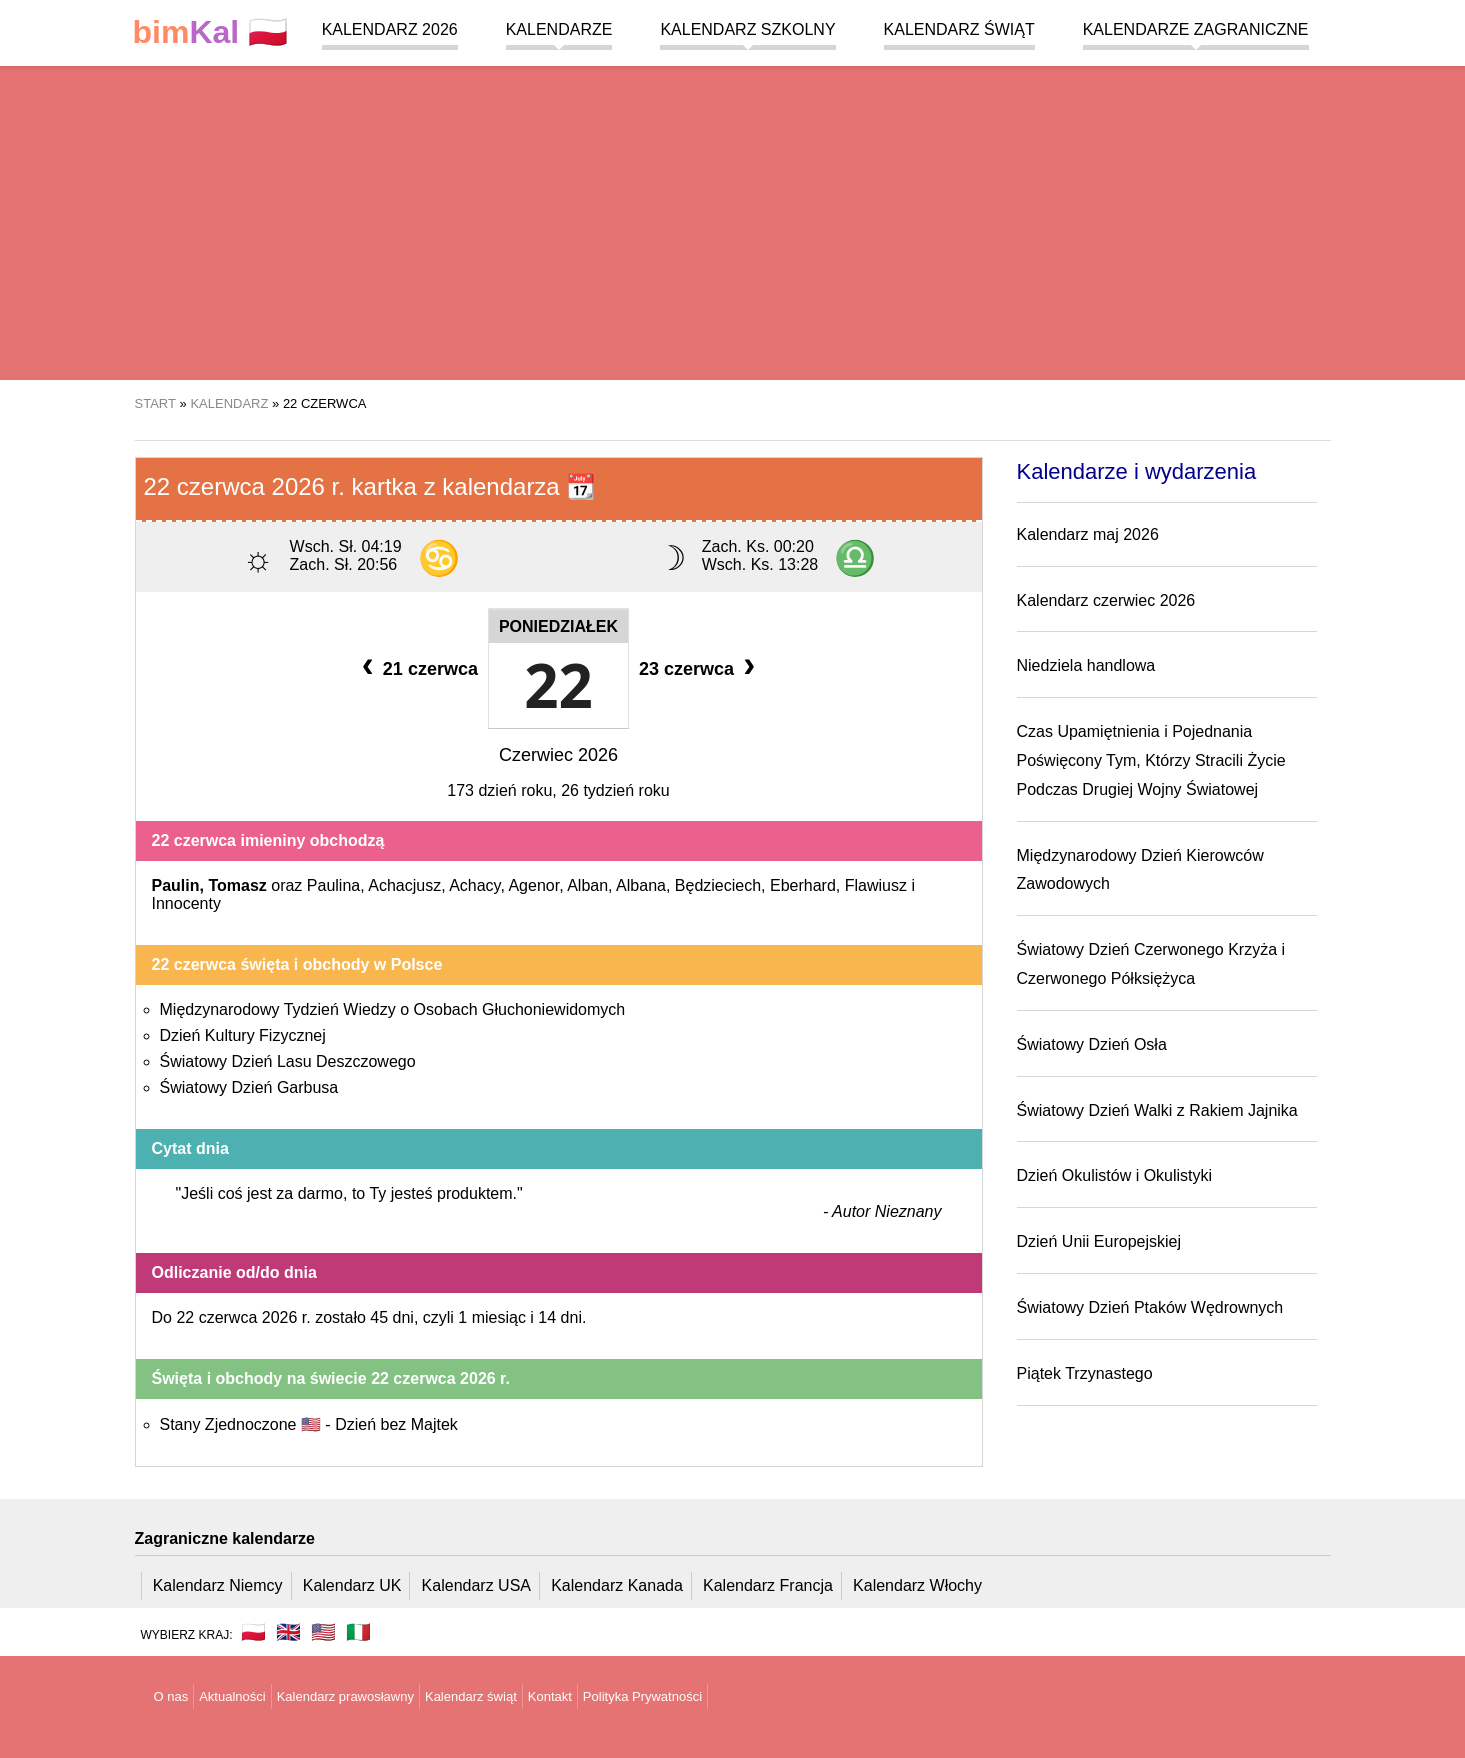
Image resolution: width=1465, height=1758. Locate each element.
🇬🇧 (288, 1632)
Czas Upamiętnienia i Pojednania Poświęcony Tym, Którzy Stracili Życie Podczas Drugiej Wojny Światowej (1151, 760)
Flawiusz (876, 885)
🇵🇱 (211, 32)
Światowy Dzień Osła (1092, 1044)
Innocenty (186, 903)
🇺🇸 (323, 1632)
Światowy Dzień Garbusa (249, 1087)
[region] (732, 220)
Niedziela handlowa (1086, 665)
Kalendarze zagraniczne (1196, 29)
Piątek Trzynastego (1085, 1373)
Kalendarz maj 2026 (1088, 534)
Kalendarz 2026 (390, 29)
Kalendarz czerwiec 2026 (1106, 600)
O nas (171, 1696)
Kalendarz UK (352, 1585)
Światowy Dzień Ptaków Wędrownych (1150, 1307)
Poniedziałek (558, 626)
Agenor (533, 885)
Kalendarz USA (476, 1585)
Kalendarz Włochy (917, 1585)
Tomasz (237, 885)
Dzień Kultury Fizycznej (243, 1035)
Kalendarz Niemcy (218, 1585)
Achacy (474, 885)
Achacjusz (404, 885)
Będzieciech (718, 885)
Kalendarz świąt (959, 29)
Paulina (333, 885)
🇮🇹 (358, 1632)
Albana (641, 885)
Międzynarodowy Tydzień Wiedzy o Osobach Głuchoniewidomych (393, 1009)
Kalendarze (559, 29)
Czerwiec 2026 (558, 755)
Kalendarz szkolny (747, 29)
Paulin (176, 885)
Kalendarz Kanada (617, 1585)
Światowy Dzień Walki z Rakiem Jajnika (1157, 1110)
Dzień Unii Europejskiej (1099, 1241)
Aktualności (232, 1696)
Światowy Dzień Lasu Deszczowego (288, 1061)
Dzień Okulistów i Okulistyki (1115, 1175)
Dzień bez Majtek (396, 1424)
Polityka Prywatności (642, 1696)
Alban (587, 885)
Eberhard (803, 885)
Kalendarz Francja (768, 1585)
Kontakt (550, 1696)
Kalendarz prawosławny (345, 1696)
